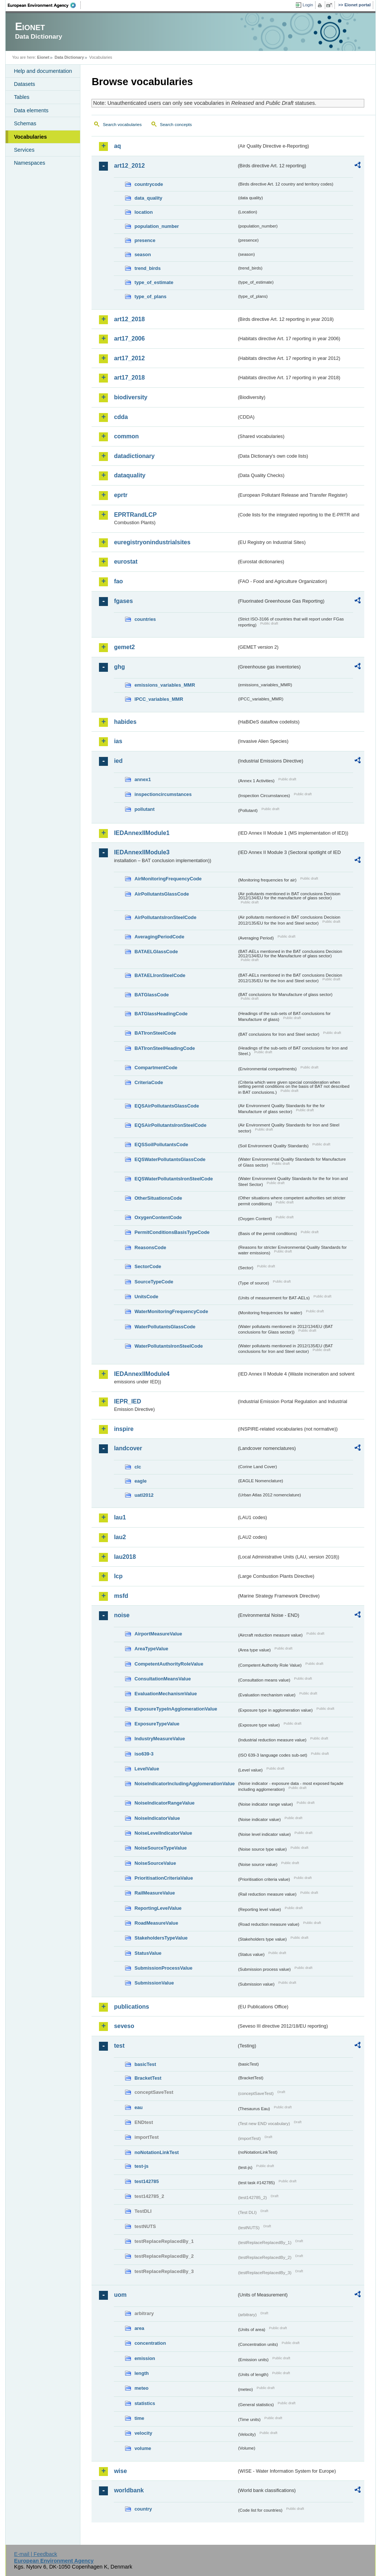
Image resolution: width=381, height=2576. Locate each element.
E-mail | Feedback (35, 2554)
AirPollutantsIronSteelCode (165, 917)
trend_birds (147, 268)
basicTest (145, 2064)
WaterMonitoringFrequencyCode (171, 1311)
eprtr (120, 495)
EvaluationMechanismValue (165, 1693)
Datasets (24, 84)
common (126, 436)
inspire (123, 1429)
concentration (150, 2343)
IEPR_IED (127, 1401)
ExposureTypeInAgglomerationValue (175, 1709)
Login (307, 5)
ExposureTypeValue (156, 1724)
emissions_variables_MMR (164, 685)
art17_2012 (129, 358)
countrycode (148, 184)
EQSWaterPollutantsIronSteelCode (173, 1178)
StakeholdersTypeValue (161, 1938)
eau (138, 2107)
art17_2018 (129, 377)
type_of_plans (150, 296)
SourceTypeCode (153, 1281)
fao (118, 581)
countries (145, 619)
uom (120, 2295)
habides (125, 722)
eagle (140, 1481)
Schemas (25, 123)
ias (118, 741)
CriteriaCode (148, 1082)
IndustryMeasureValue (159, 1738)
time (139, 2418)
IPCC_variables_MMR (158, 699)
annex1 (142, 779)
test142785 (146, 2181)
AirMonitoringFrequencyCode (168, 878)
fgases (123, 601)
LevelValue (146, 1768)
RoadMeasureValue (156, 1923)
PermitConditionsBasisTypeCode (171, 1232)
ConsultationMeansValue (162, 1679)
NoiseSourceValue (155, 1863)
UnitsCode (146, 1296)
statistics (144, 2403)
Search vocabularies (122, 124)
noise (121, 1615)
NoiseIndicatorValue (157, 1818)
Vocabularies (30, 137)
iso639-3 (143, 1754)
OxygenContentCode (158, 1217)
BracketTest (147, 2078)
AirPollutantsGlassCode (161, 894)
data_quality (148, 198)
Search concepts (176, 124)
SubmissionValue (154, 1983)
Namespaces (29, 163)
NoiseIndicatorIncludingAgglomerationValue (184, 1783)
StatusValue (147, 1953)
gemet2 (124, 647)
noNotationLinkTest (156, 2152)
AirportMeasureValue (158, 1634)
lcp (118, 1576)
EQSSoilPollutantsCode (161, 1144)
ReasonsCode (150, 1247)
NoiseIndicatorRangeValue (164, 1803)
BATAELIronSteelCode (159, 975)
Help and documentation (43, 71)
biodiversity (130, 397)
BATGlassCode (151, 994)
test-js (141, 2166)
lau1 (120, 1517)
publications (131, 2006)
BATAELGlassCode (156, 951)
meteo (141, 2388)
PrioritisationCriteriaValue (163, 1878)
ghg (119, 667)
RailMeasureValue (154, 1893)
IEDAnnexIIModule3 (141, 852)
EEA (44, 5)
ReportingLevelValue (158, 1908)
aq (117, 146)
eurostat (125, 561)
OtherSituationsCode (158, 1198)
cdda (121, 417)
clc (137, 1467)
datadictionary (134, 456)
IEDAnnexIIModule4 (141, 1374)
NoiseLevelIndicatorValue (163, 1833)
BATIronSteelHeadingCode (164, 1048)
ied (118, 761)
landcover (128, 1448)
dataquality (129, 475)
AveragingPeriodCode (159, 936)
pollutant (144, 809)
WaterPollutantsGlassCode (164, 1326)
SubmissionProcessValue (163, 1968)
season (142, 254)
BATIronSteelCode (155, 1033)
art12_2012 (129, 165)
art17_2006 (129, 338)
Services (24, 150)
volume (142, 2448)
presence (144, 240)
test (119, 2046)
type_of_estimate (153, 282)
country (143, 2509)
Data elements (31, 110)
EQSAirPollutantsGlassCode (166, 1106)
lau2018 (125, 1557)
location (143, 212)
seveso (124, 2026)
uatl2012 (143, 1495)
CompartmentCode (155, 1067)
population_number (156, 226)
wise (120, 2471)
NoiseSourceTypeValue (160, 1848)
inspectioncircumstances (163, 794)
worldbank (129, 2490)
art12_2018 (129, 319)
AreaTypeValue (151, 1648)
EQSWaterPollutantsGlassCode (169, 1159)
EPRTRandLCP (135, 515)
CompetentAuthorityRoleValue (168, 1664)
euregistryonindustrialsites (152, 542)
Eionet (43, 57)
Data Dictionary (69, 57)
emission (144, 2358)
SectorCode (147, 1266)
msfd (121, 1596)
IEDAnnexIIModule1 (141, 833)
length (141, 2373)
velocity (143, 2433)
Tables (21, 97)
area (139, 2328)
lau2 (120, 1537)
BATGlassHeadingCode (161, 1013)
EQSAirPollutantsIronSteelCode (170, 1125)
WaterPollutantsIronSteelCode (168, 1346)
